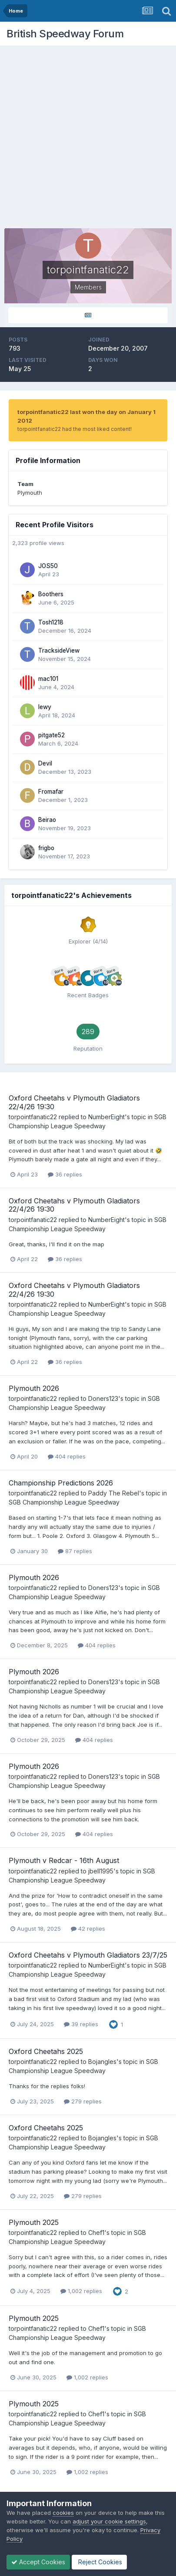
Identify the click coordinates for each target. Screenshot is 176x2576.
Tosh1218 (50, 622)
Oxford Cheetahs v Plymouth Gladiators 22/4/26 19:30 (74, 1102)
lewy (44, 706)
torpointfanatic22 (33, 1116)
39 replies (81, 2024)
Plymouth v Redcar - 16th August (64, 1860)
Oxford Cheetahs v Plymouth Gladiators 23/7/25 (88, 1955)
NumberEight (106, 1116)
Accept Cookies (38, 2562)
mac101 (48, 678)
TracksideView (59, 650)
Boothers (50, 594)
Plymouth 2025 (34, 2222)
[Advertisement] (88, 138)
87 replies (75, 1551)
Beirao (47, 819)
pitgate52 (51, 735)
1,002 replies (81, 2290)
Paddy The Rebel (113, 1493)
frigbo (46, 847)
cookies (63, 2512)
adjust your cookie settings (109, 2521)
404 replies (67, 1456)
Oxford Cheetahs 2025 (46, 2051)
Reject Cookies (99, 2562)
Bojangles (102, 2061)
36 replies (65, 1174)
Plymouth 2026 (34, 1388)
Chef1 (96, 2232)
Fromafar (50, 791)
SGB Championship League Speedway (64, 1502)
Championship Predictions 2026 (61, 1483)
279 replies (83, 2101)
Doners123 (103, 1398)
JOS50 (48, 565)
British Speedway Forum (65, 33)
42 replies (88, 1928)
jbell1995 (100, 1871)
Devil (45, 763)
